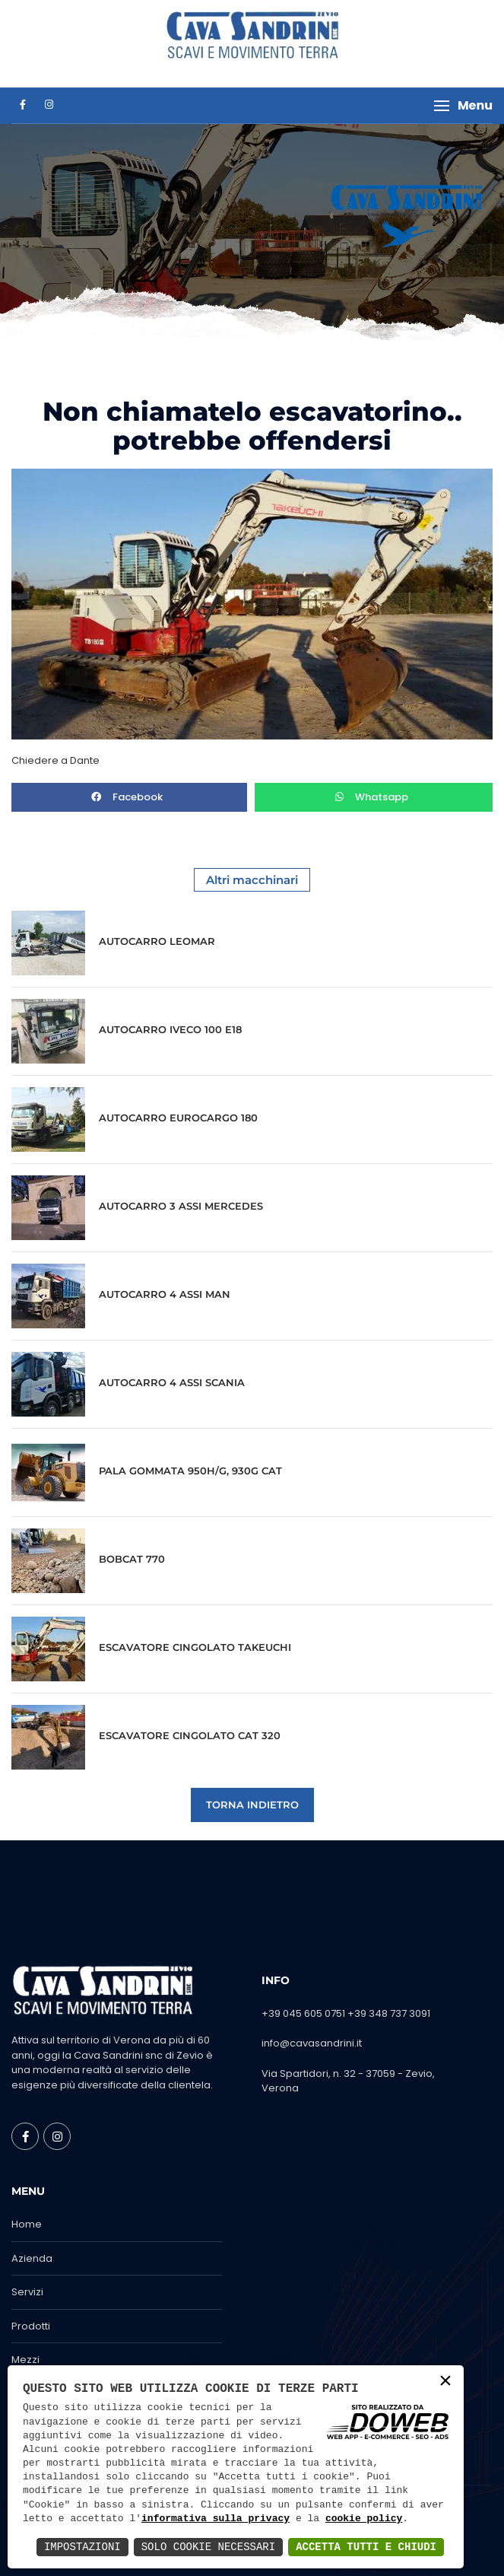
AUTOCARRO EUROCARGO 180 (178, 1117)
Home (26, 2224)
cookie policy (363, 2519)
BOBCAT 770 (132, 1559)
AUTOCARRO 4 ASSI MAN (164, 1294)
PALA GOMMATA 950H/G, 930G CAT (190, 1470)
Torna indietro (252, 1804)
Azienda (31, 2258)
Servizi (27, 2292)
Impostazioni (82, 2546)
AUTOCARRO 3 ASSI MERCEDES (181, 1206)
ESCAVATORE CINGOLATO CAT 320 (190, 1735)
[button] (463, 105)
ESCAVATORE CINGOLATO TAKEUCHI (195, 1647)
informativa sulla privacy (215, 2519)
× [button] (445, 2382)
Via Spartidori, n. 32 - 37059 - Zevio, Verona (348, 2081)
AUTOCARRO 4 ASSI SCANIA (172, 1382)
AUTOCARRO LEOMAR (157, 941)
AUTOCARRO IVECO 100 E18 (170, 1029)
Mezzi (25, 2359)
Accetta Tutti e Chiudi (366, 2546)
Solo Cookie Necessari (208, 2546)
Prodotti (30, 2326)
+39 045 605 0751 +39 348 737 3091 (346, 2013)
